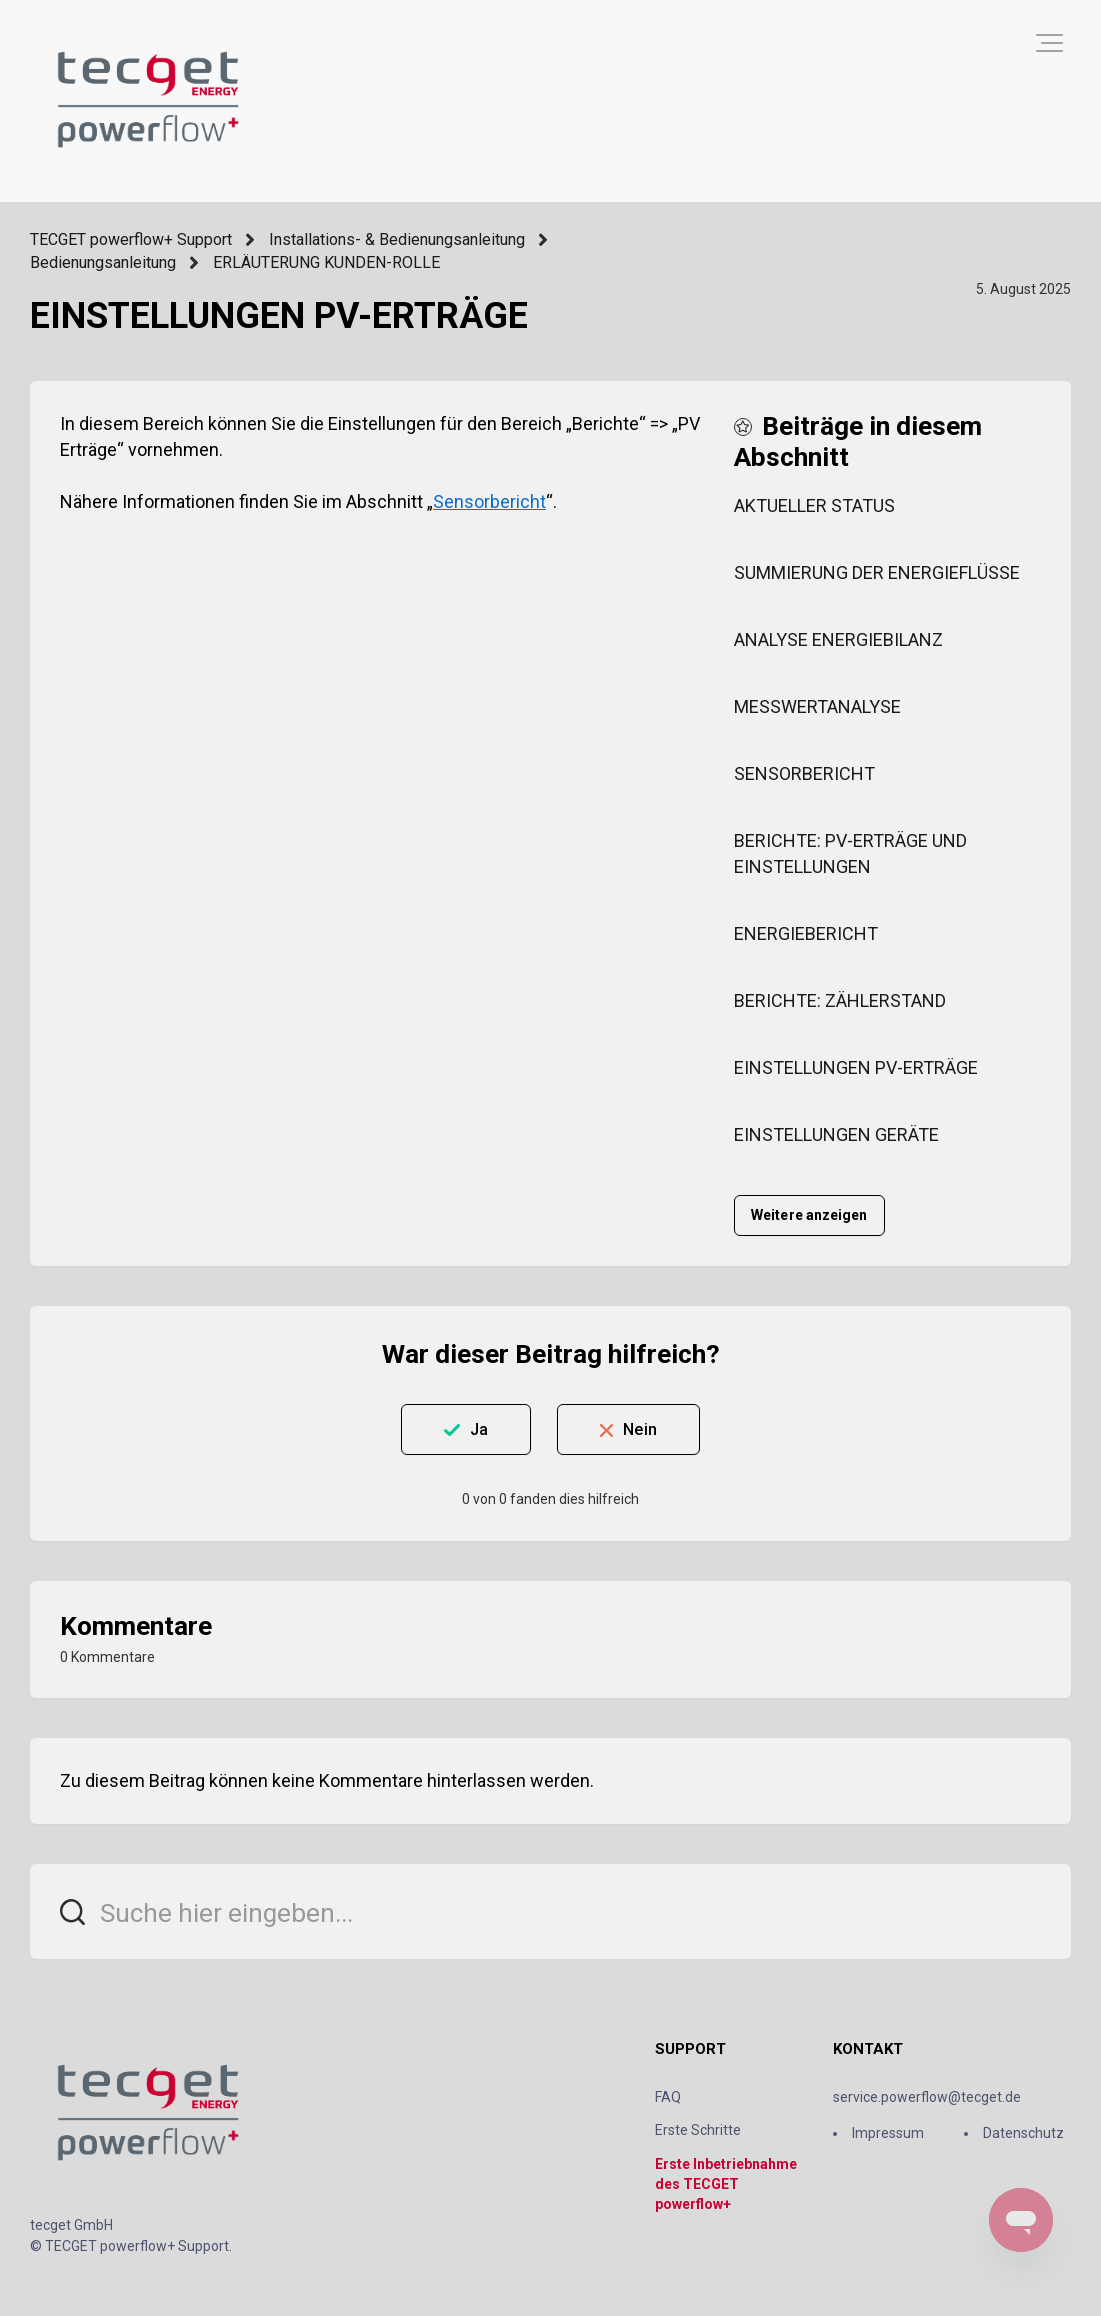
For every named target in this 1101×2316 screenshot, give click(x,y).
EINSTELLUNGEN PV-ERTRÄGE (856, 1067)
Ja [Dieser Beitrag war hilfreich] (479, 1429)
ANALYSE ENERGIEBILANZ (838, 639)
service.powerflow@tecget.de (927, 2097)
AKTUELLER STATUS (814, 505)
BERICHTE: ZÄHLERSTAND (840, 1000)
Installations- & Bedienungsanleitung (397, 239)
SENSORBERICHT (804, 773)
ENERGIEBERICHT (806, 933)
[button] (1049, 43)
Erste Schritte (698, 2130)
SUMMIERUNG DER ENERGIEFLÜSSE (877, 572)
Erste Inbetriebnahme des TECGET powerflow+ (726, 2184)
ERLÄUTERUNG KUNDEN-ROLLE (326, 262)
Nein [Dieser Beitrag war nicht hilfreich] (639, 1429)
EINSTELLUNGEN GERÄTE (836, 1134)
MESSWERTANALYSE (817, 706)
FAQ (668, 2097)
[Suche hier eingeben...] (550, 1911)
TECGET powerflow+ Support (131, 239)
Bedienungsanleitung (103, 262)
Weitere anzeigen (809, 1215)
